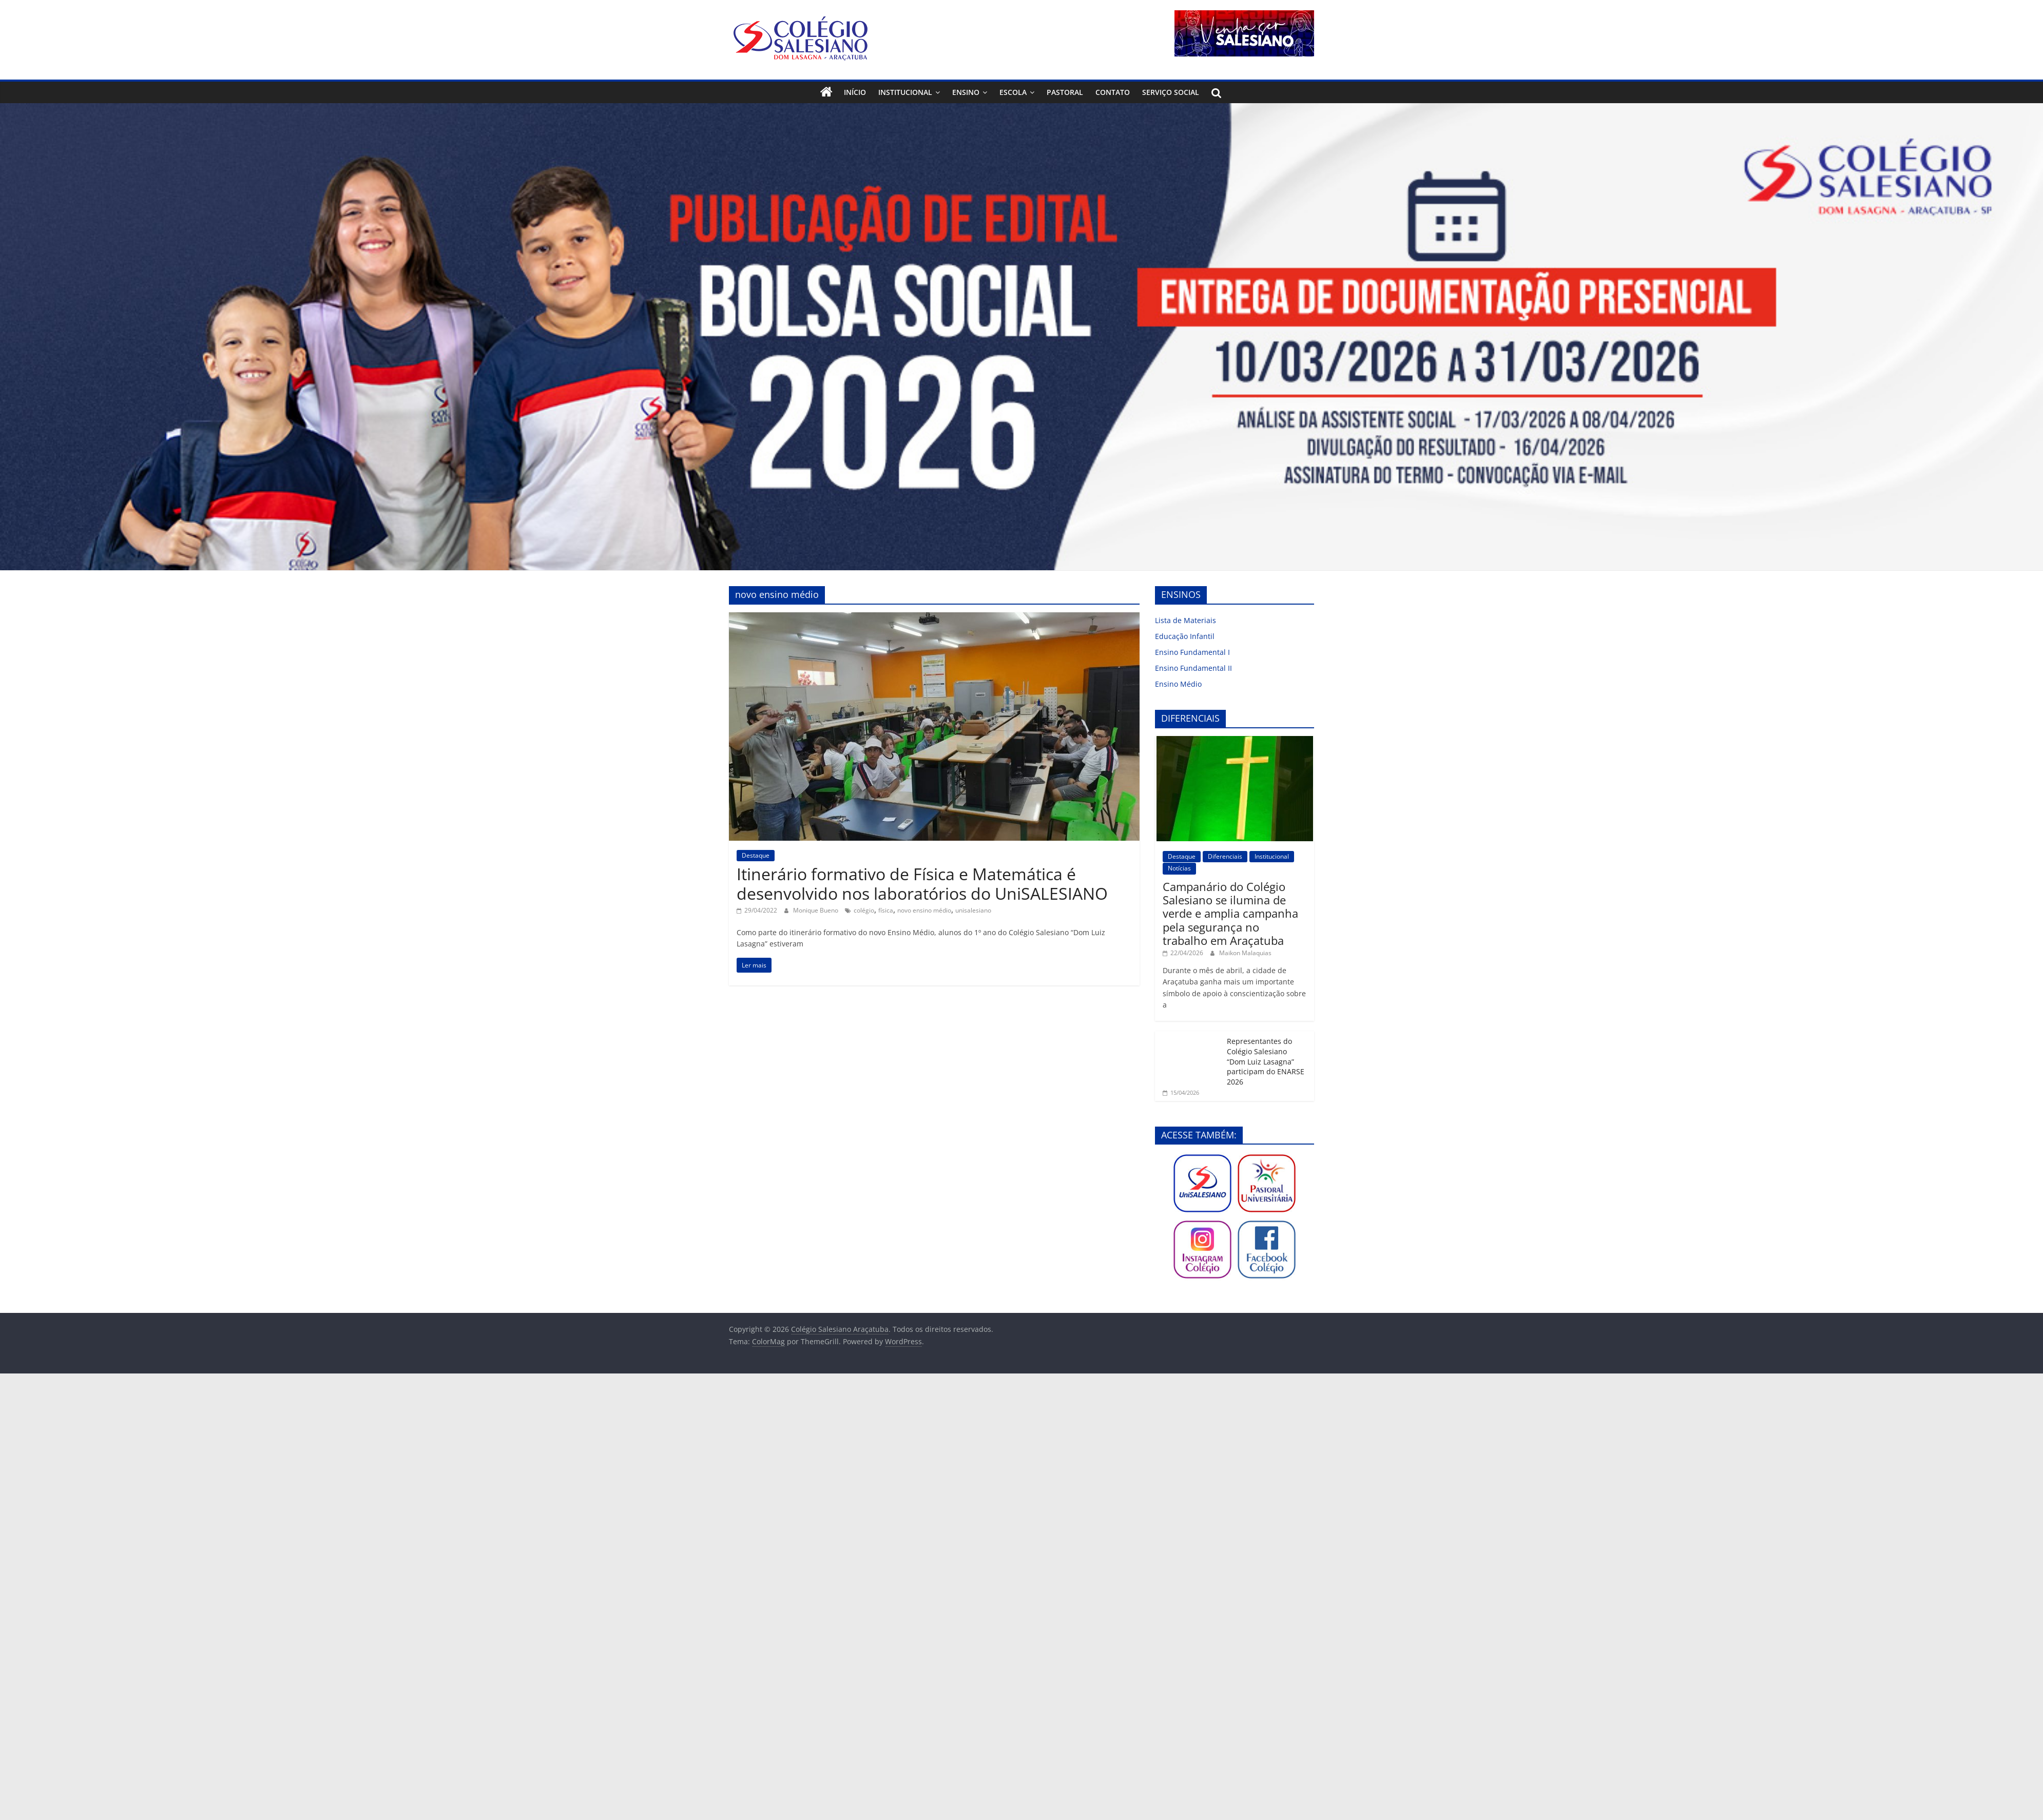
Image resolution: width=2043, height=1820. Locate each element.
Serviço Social (1170, 92)
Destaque (755, 855)
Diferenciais (1225, 856)
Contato (1112, 92)
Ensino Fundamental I (1192, 652)
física (885, 910)
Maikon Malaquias (1245, 952)
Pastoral (1065, 92)
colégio (864, 910)
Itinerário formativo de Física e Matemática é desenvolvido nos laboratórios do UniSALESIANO (922, 883)
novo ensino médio (924, 910)
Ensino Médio (1178, 684)
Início (855, 92)
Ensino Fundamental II (1193, 668)
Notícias (1179, 868)
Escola (1013, 92)
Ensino (965, 92)
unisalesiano (973, 910)
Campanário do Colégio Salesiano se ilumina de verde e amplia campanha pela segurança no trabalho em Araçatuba (1230, 913)
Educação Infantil (1185, 636)
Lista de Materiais (1185, 620)
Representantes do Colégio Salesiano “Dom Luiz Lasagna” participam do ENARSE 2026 (1265, 1061)
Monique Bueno (816, 910)
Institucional (905, 92)
